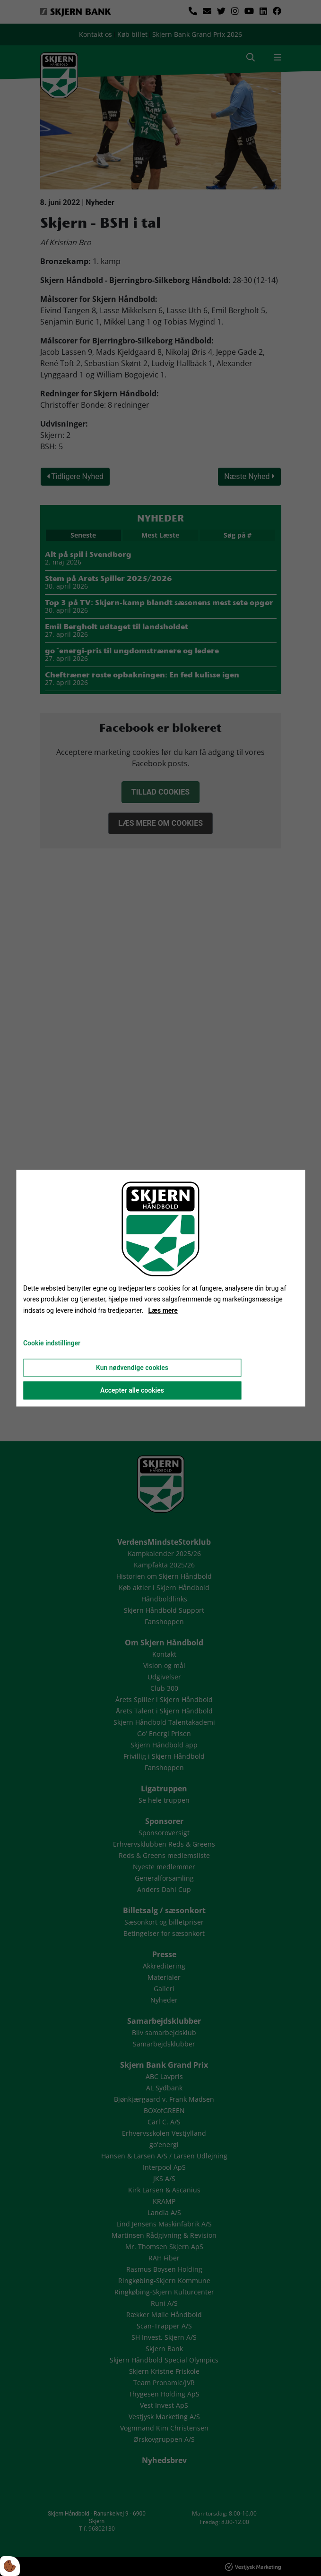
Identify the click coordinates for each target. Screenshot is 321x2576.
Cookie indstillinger (51, 1343)
